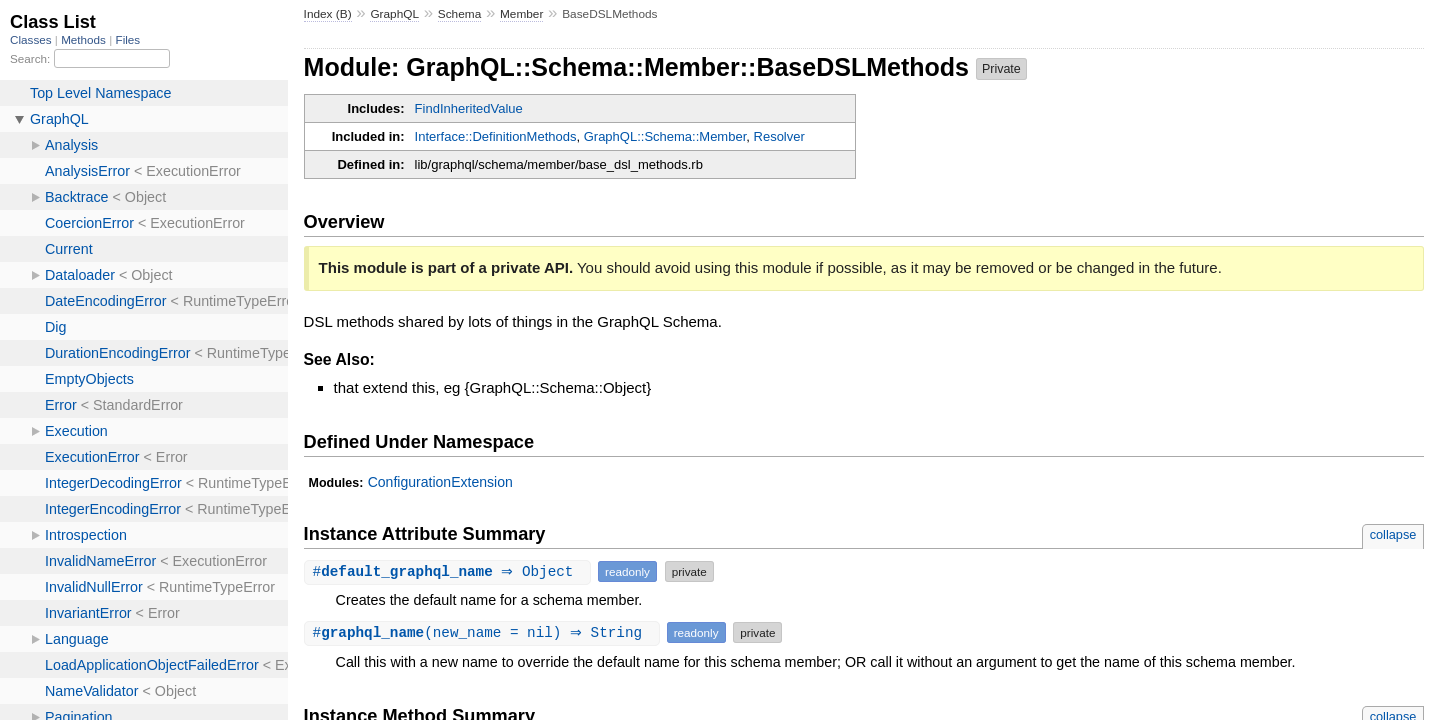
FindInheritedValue (469, 108)
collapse (1393, 534)
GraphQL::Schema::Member (665, 136)
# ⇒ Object (450, 571)
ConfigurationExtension (440, 482)
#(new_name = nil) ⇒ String (484, 632)
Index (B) (328, 14)
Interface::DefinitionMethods (496, 136)
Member (521, 14)
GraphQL (394, 14)
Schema (459, 14)
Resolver (779, 136)
